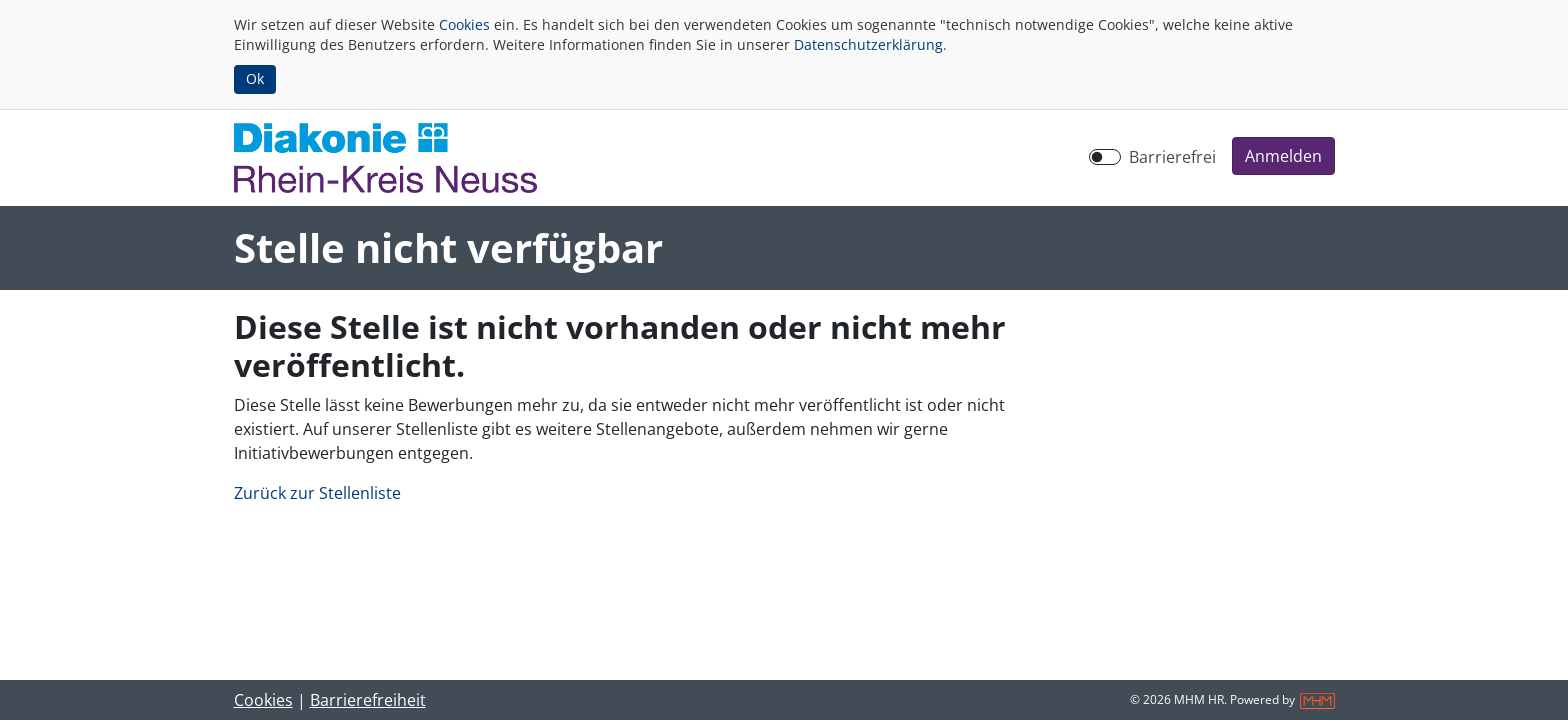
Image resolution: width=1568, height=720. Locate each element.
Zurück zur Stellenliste (317, 493)
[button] (1283, 156)
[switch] (1105, 157)
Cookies (464, 24)
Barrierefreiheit (368, 700)
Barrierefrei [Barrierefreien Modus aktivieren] (1172, 157)
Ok (255, 78)
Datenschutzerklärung (868, 44)
